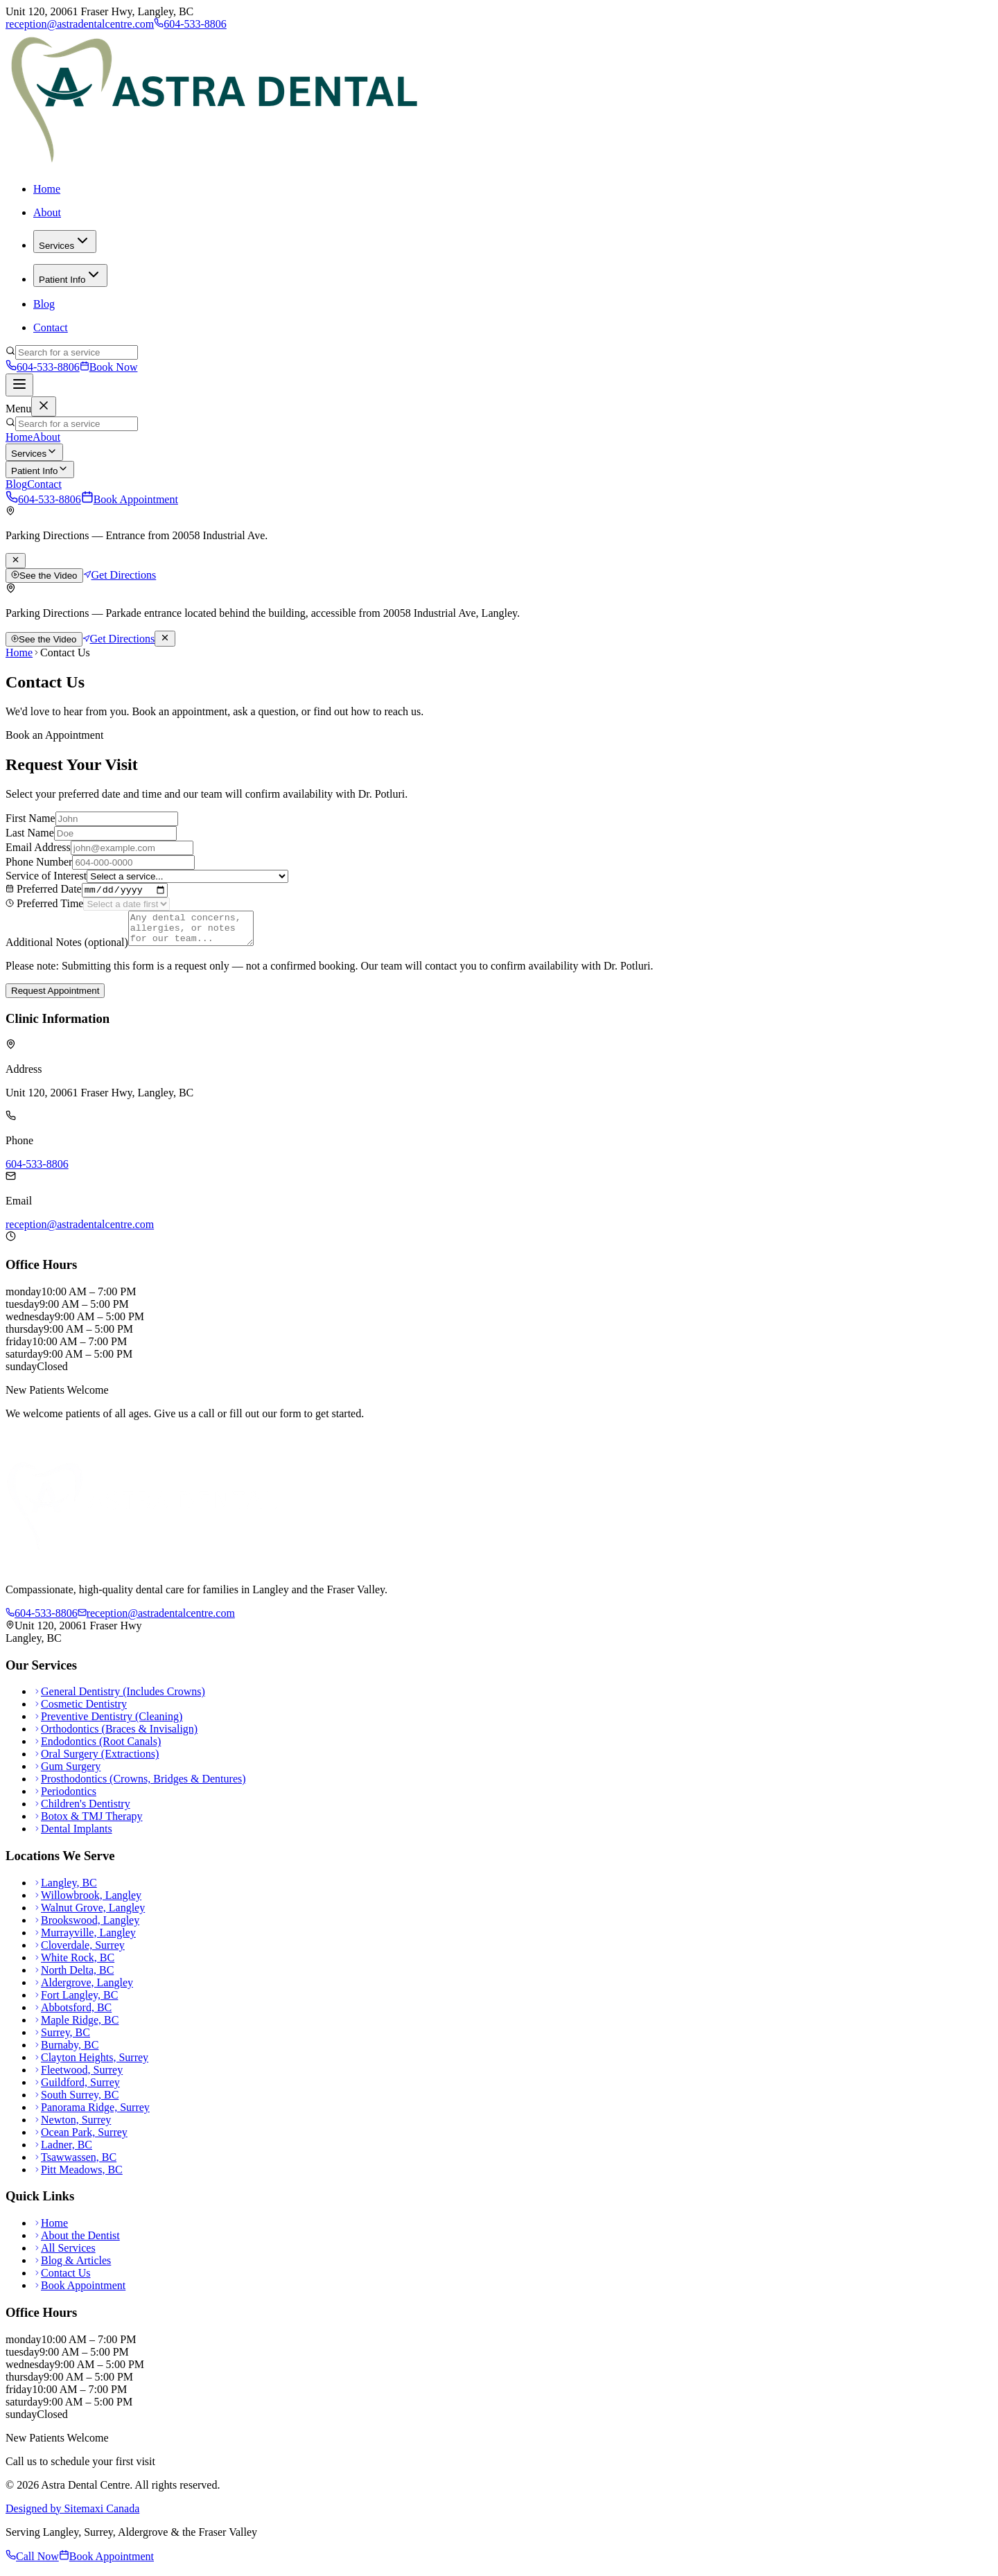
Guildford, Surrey (76, 2090)
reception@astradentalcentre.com (80, 24)
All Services (64, 2256)
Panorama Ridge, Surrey (91, 2115)
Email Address (38, 847)
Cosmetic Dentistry (80, 1712)
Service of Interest (46, 876)
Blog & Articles (72, 2269)
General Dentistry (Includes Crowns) (119, 1700)
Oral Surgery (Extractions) (96, 1762)
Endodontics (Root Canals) (97, 1749)
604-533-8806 (190, 24)
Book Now (109, 367)
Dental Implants (72, 1837)
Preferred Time (44, 905)
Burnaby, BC (65, 2052)
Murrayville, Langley (84, 1940)
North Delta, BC (73, 1977)
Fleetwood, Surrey (78, 2077)
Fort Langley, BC (75, 2002)
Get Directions (120, 575)
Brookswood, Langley (86, 1928)
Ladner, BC (62, 2152)
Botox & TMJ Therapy (88, 1824)
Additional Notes (67, 950)
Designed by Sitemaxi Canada (72, 2516)
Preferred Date (44, 891)
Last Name (30, 833)
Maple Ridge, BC (76, 2027)
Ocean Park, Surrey (80, 2140)
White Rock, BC (73, 1965)
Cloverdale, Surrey (79, 1953)
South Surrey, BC (76, 2102)
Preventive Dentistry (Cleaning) (107, 1725)
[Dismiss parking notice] (16, 560)
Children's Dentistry (81, 1812)
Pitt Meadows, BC (78, 2177)
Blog (44, 304)
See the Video (44, 575)
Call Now (32, 2564)
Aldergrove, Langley (83, 1990)
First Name (30, 818)
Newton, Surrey (72, 2127)
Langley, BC (65, 1890)
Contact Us (62, 2281)
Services (65, 241)
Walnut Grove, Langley (89, 1915)
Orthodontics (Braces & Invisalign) (115, 1737)
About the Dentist (76, 2244)
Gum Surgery (66, 1774)
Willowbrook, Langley (87, 1903)
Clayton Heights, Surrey (90, 2065)
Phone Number (39, 862)
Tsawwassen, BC (74, 2165)
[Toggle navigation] (19, 385)
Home (46, 189)
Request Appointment (55, 999)
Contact (50, 327)
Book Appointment (129, 499)
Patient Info (70, 275)
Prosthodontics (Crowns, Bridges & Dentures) (139, 1787)
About (47, 212)
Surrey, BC (61, 2040)
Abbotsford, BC (72, 2015)
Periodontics (64, 1799)
